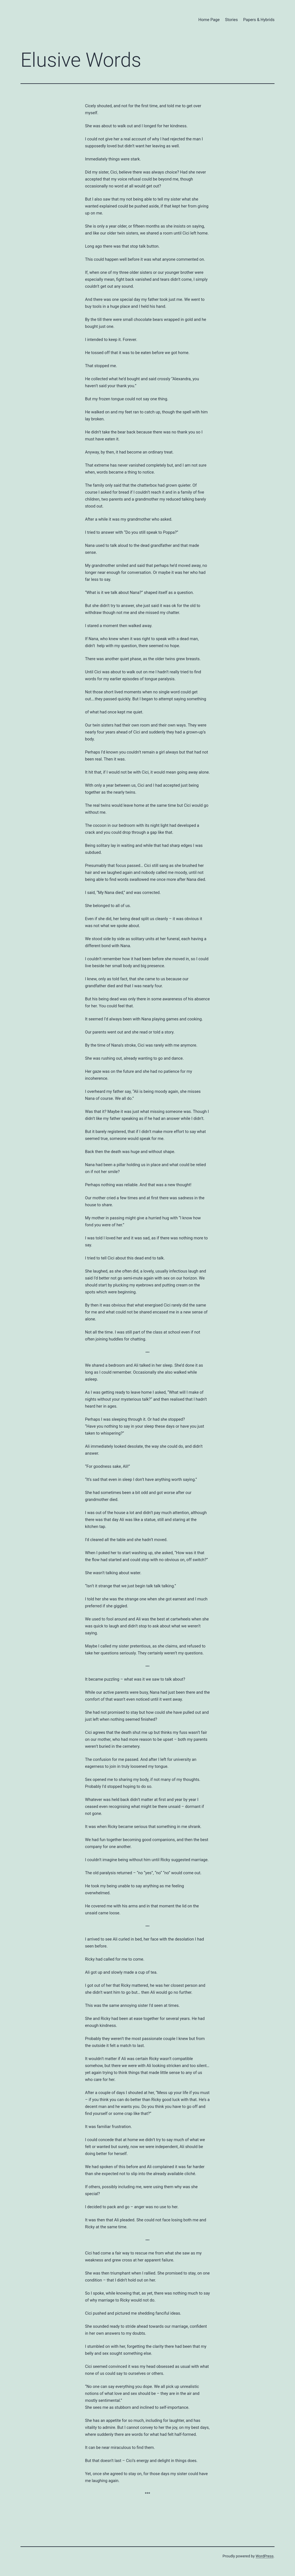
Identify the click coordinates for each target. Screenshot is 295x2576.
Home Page (209, 19)
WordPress (264, 2556)
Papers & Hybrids (259, 19)
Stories (231, 19)
